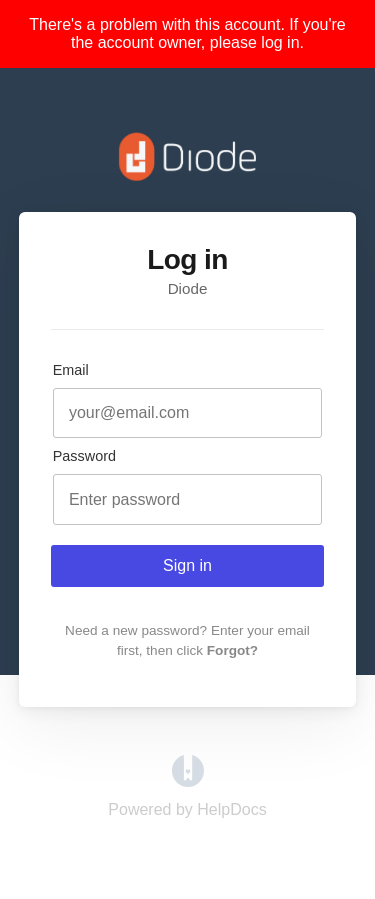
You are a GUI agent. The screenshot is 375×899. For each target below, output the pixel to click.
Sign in (187, 565)
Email (71, 370)
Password (84, 456)
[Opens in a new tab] (188, 781)
